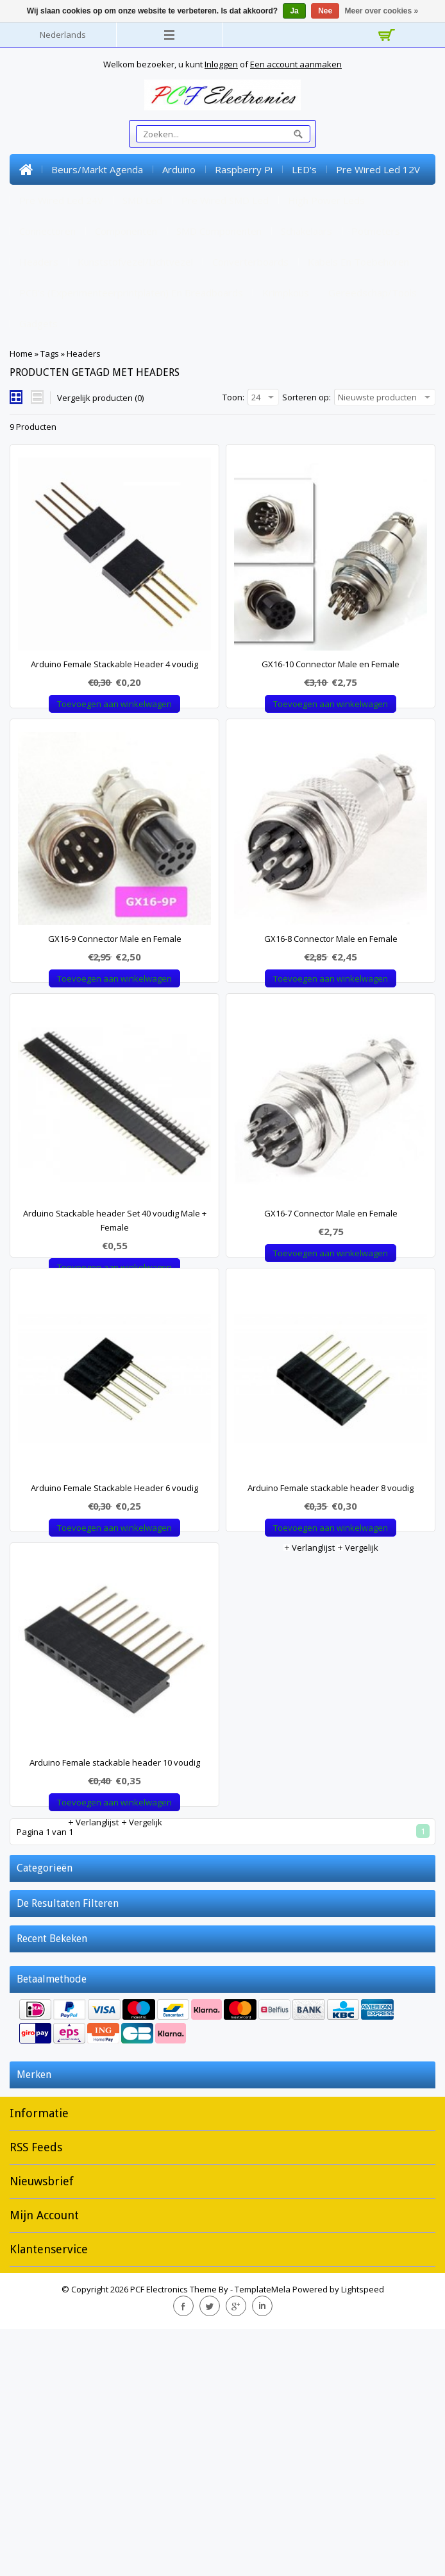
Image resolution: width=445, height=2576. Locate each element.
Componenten (126, 231)
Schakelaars (306, 231)
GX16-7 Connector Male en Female (331, 1312)
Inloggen (221, 64)
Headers (38, 261)
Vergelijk (141, 723)
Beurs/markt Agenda (97, 169)
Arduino (179, 169)
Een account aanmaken (296, 64)
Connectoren (47, 231)
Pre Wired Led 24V (61, 200)
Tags (49, 353)
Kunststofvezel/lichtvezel (135, 261)
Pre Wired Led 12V (378, 169)
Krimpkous (285, 292)
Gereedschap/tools (372, 292)
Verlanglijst (93, 723)
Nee (325, 10)
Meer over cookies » (382, 10)
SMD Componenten (219, 231)
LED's (304, 169)
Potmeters (375, 231)
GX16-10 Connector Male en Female (330, 664)
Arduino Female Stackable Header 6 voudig (114, 1636)
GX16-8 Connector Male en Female (331, 988)
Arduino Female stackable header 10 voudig (114, 1960)
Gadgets (38, 323)
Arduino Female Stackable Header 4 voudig (114, 664)
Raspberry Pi (244, 169)
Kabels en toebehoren (358, 261)
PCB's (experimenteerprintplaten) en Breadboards (131, 292)
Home (26, 169)
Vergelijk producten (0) (100, 398)
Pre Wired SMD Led (225, 200)
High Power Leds (326, 200)
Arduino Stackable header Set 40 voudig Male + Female (114, 1319)
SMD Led (142, 200)
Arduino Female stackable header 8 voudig (331, 1636)
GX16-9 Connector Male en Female (114, 988)
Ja (294, 10)
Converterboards (250, 261)
